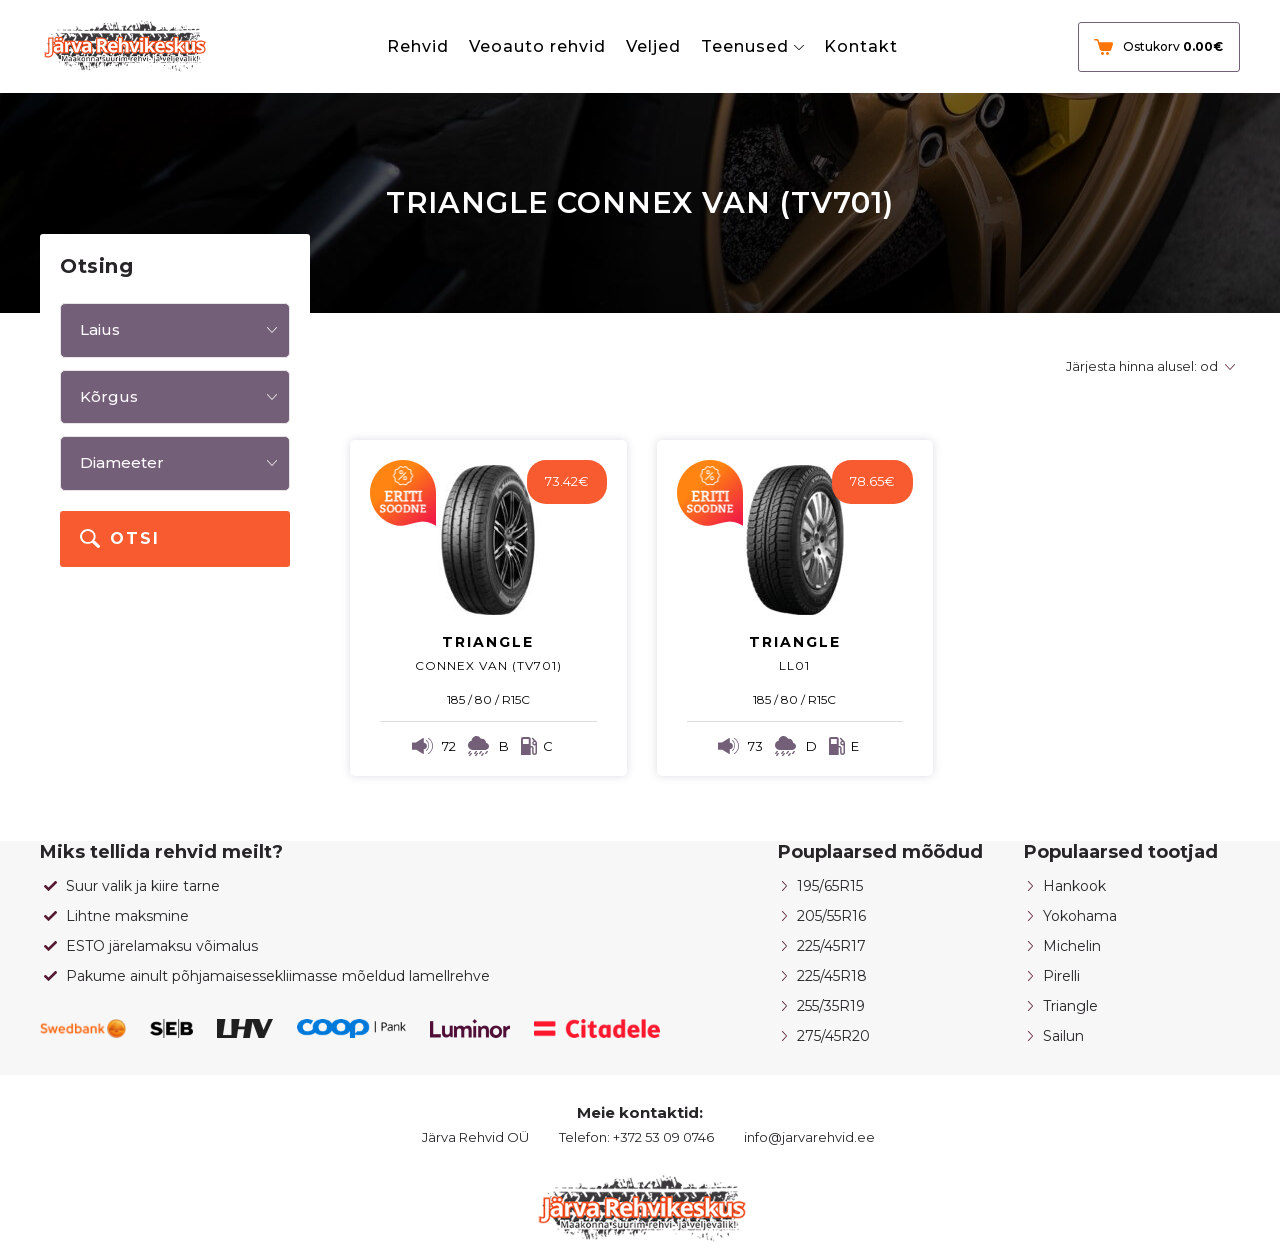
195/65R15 (830, 886)
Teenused (745, 46)
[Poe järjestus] (1147, 366)
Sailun (1063, 1036)
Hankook (1074, 886)
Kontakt (861, 46)
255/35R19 (831, 1006)
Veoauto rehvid (537, 46)
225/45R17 (831, 946)
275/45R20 (833, 1036)
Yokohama (1080, 916)
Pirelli (1061, 976)
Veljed (653, 46)
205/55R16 (831, 916)
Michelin (1072, 946)
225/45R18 (832, 976)
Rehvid (418, 46)
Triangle (1070, 1006)
